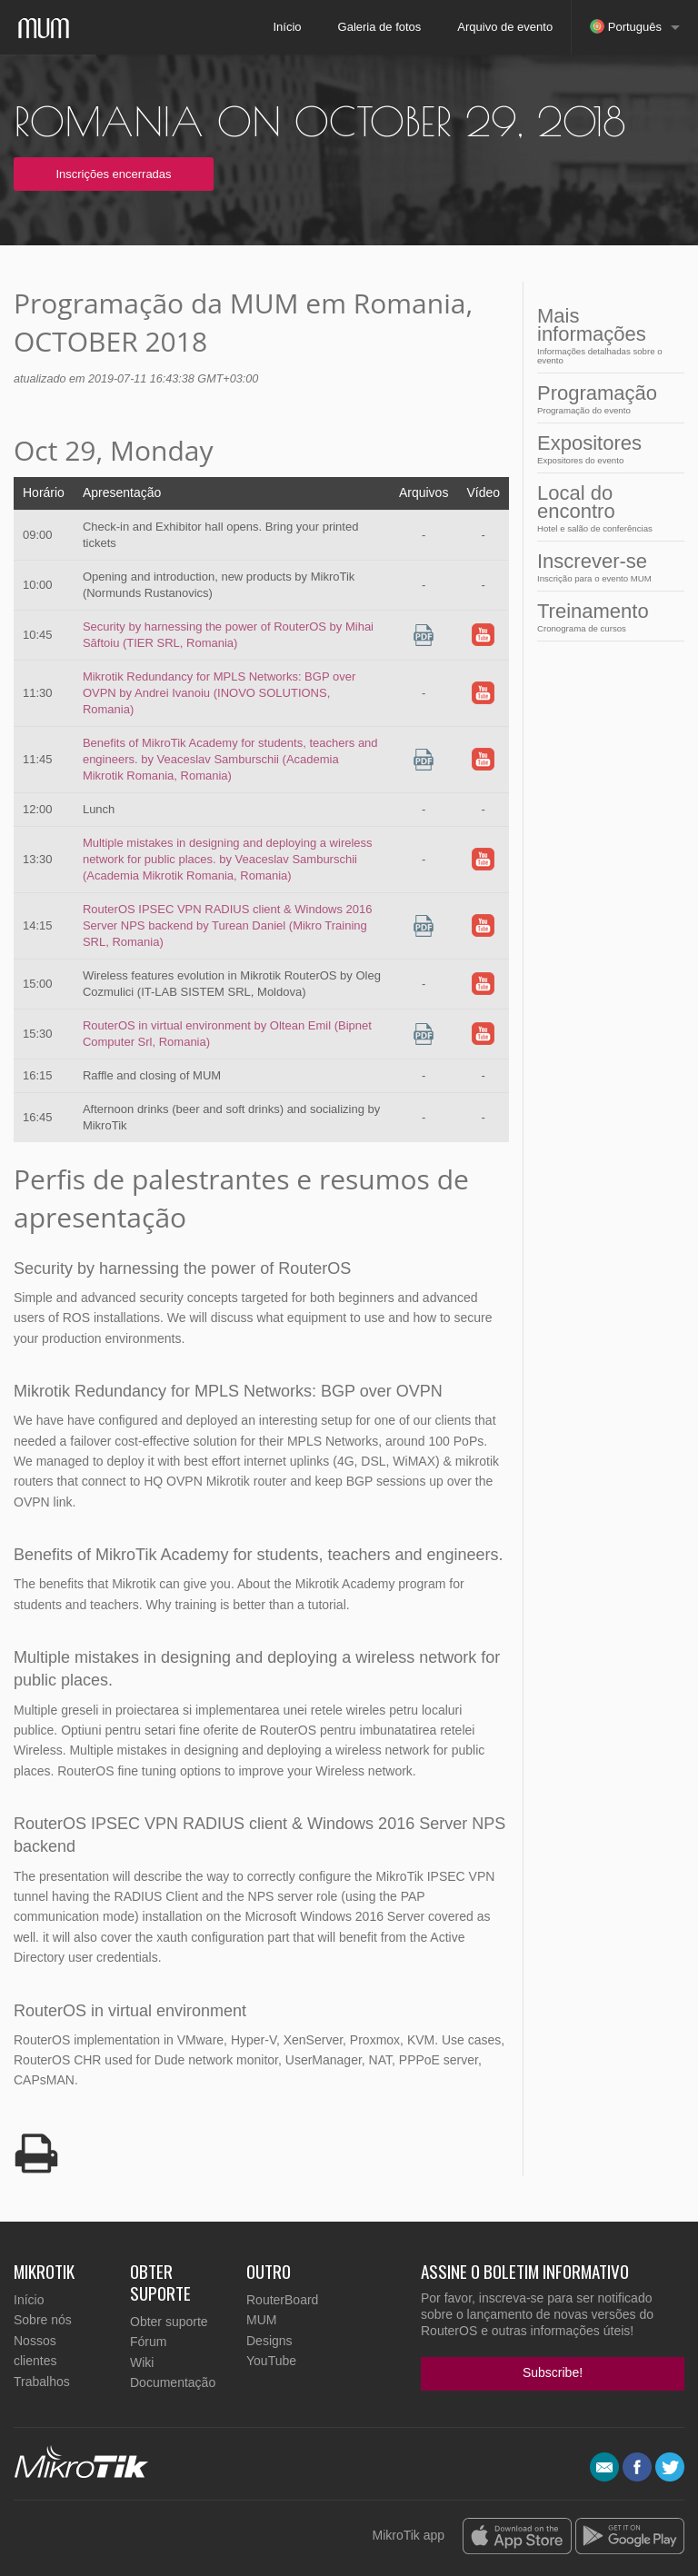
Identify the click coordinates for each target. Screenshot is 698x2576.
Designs (269, 2340)
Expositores (605, 448)
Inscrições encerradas (113, 174)
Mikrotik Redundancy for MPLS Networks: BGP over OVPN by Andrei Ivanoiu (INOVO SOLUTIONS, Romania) (219, 693)
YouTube (271, 2360)
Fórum (148, 2341)
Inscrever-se (605, 566)
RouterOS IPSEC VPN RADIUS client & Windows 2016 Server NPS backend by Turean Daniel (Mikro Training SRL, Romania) (228, 925)
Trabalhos (42, 2381)
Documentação (172, 2382)
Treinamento (605, 616)
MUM (261, 2319)
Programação (605, 398)
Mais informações (605, 334)
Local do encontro (605, 507)
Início (287, 27)
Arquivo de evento (505, 27)
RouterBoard (282, 2300)
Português (626, 26)
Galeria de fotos (380, 27)
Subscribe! (553, 2372)
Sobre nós (43, 2319)
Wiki (142, 2362)
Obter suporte (169, 2321)
